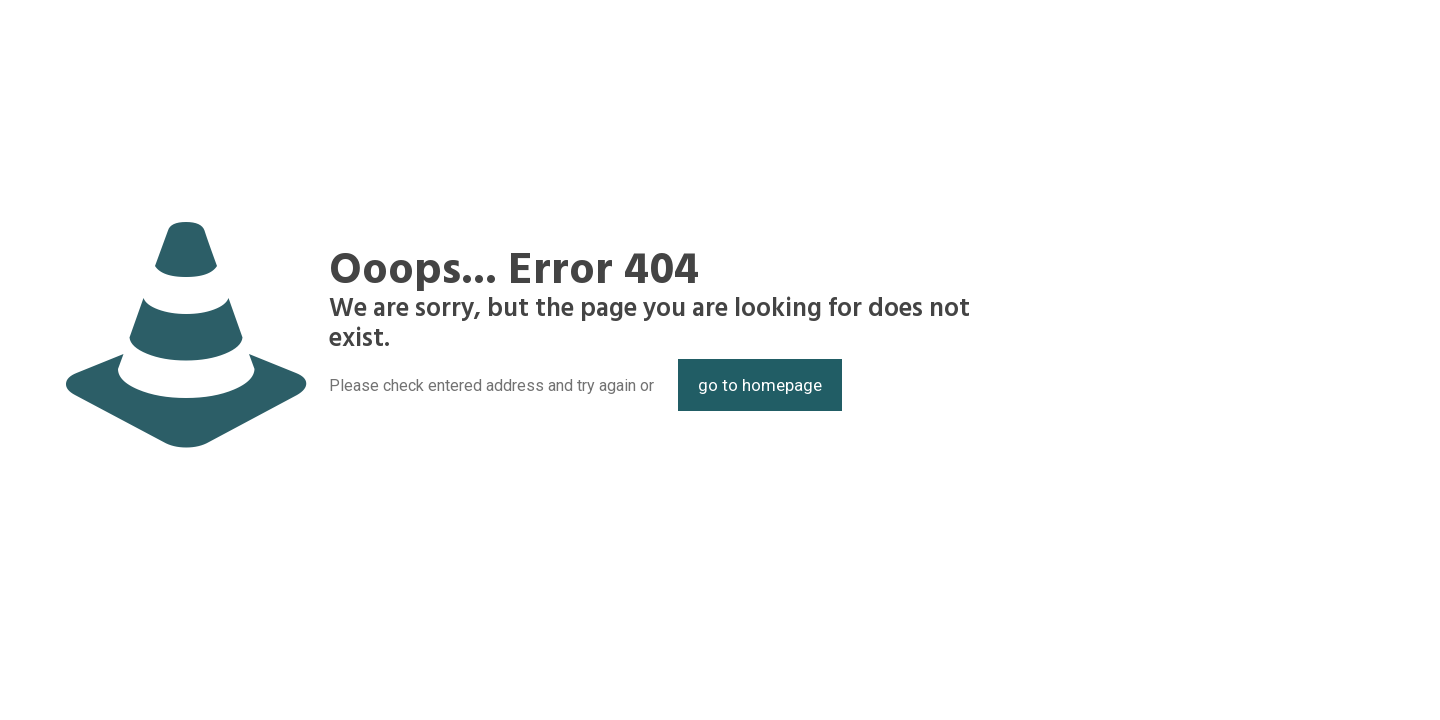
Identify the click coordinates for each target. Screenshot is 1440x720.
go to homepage (760, 385)
